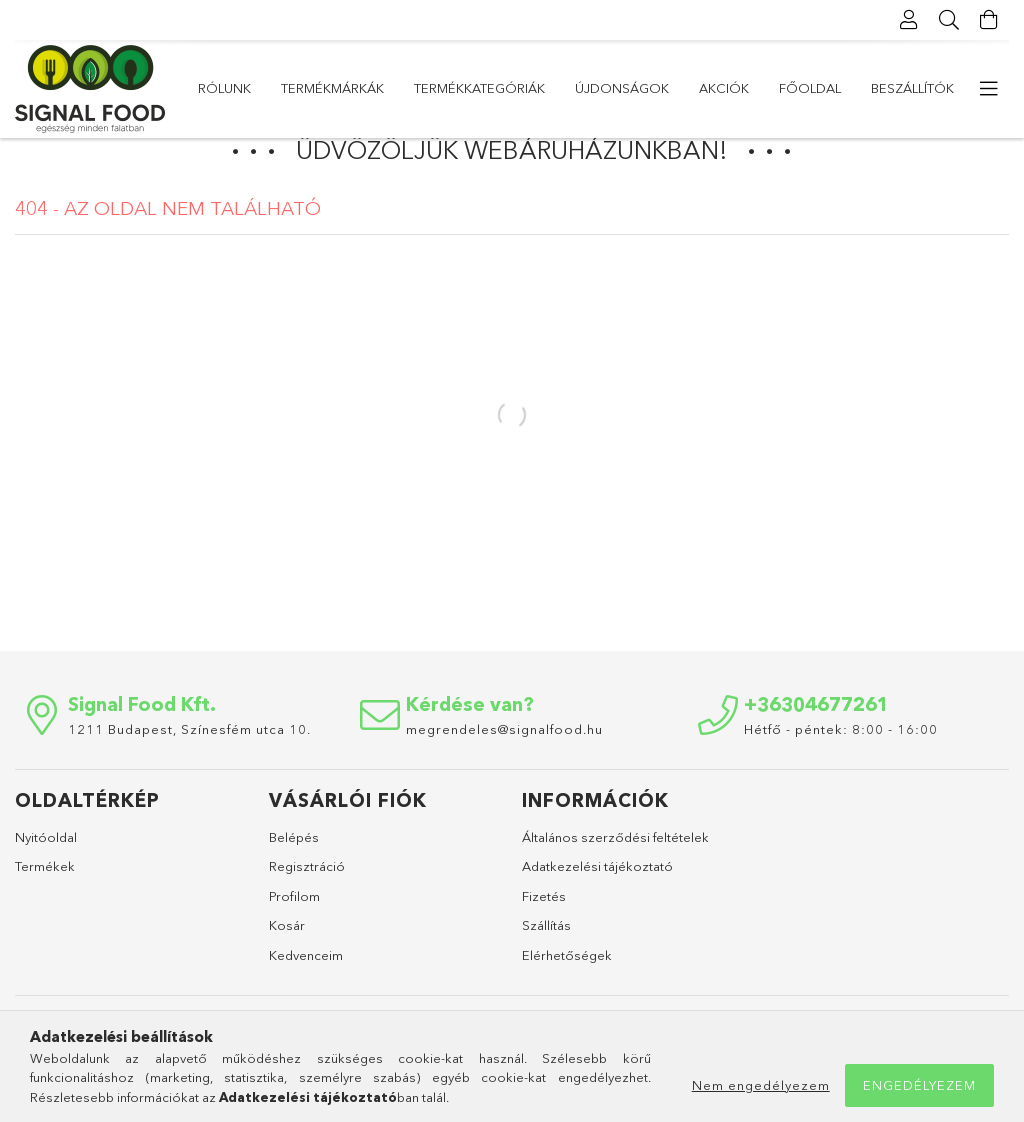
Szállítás (546, 973)
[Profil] (909, 20)
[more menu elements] (989, 89)
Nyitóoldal (46, 885)
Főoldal (342, 88)
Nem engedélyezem (761, 1085)
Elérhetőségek (567, 1003)
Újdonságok (530, 88)
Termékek (45, 914)
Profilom (294, 944)
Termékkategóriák (672, 88)
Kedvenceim (306, 1003)
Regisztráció (307, 914)
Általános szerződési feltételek (615, 885)
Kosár (287, 973)
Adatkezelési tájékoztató (597, 914)
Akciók (428, 88)
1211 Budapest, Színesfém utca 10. (189, 777)
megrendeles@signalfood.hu (504, 777)
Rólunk (927, 88)
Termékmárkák (819, 88)
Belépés (294, 885)
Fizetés (544, 944)
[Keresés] (949, 20)
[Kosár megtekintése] (989, 20)
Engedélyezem (919, 1085)
